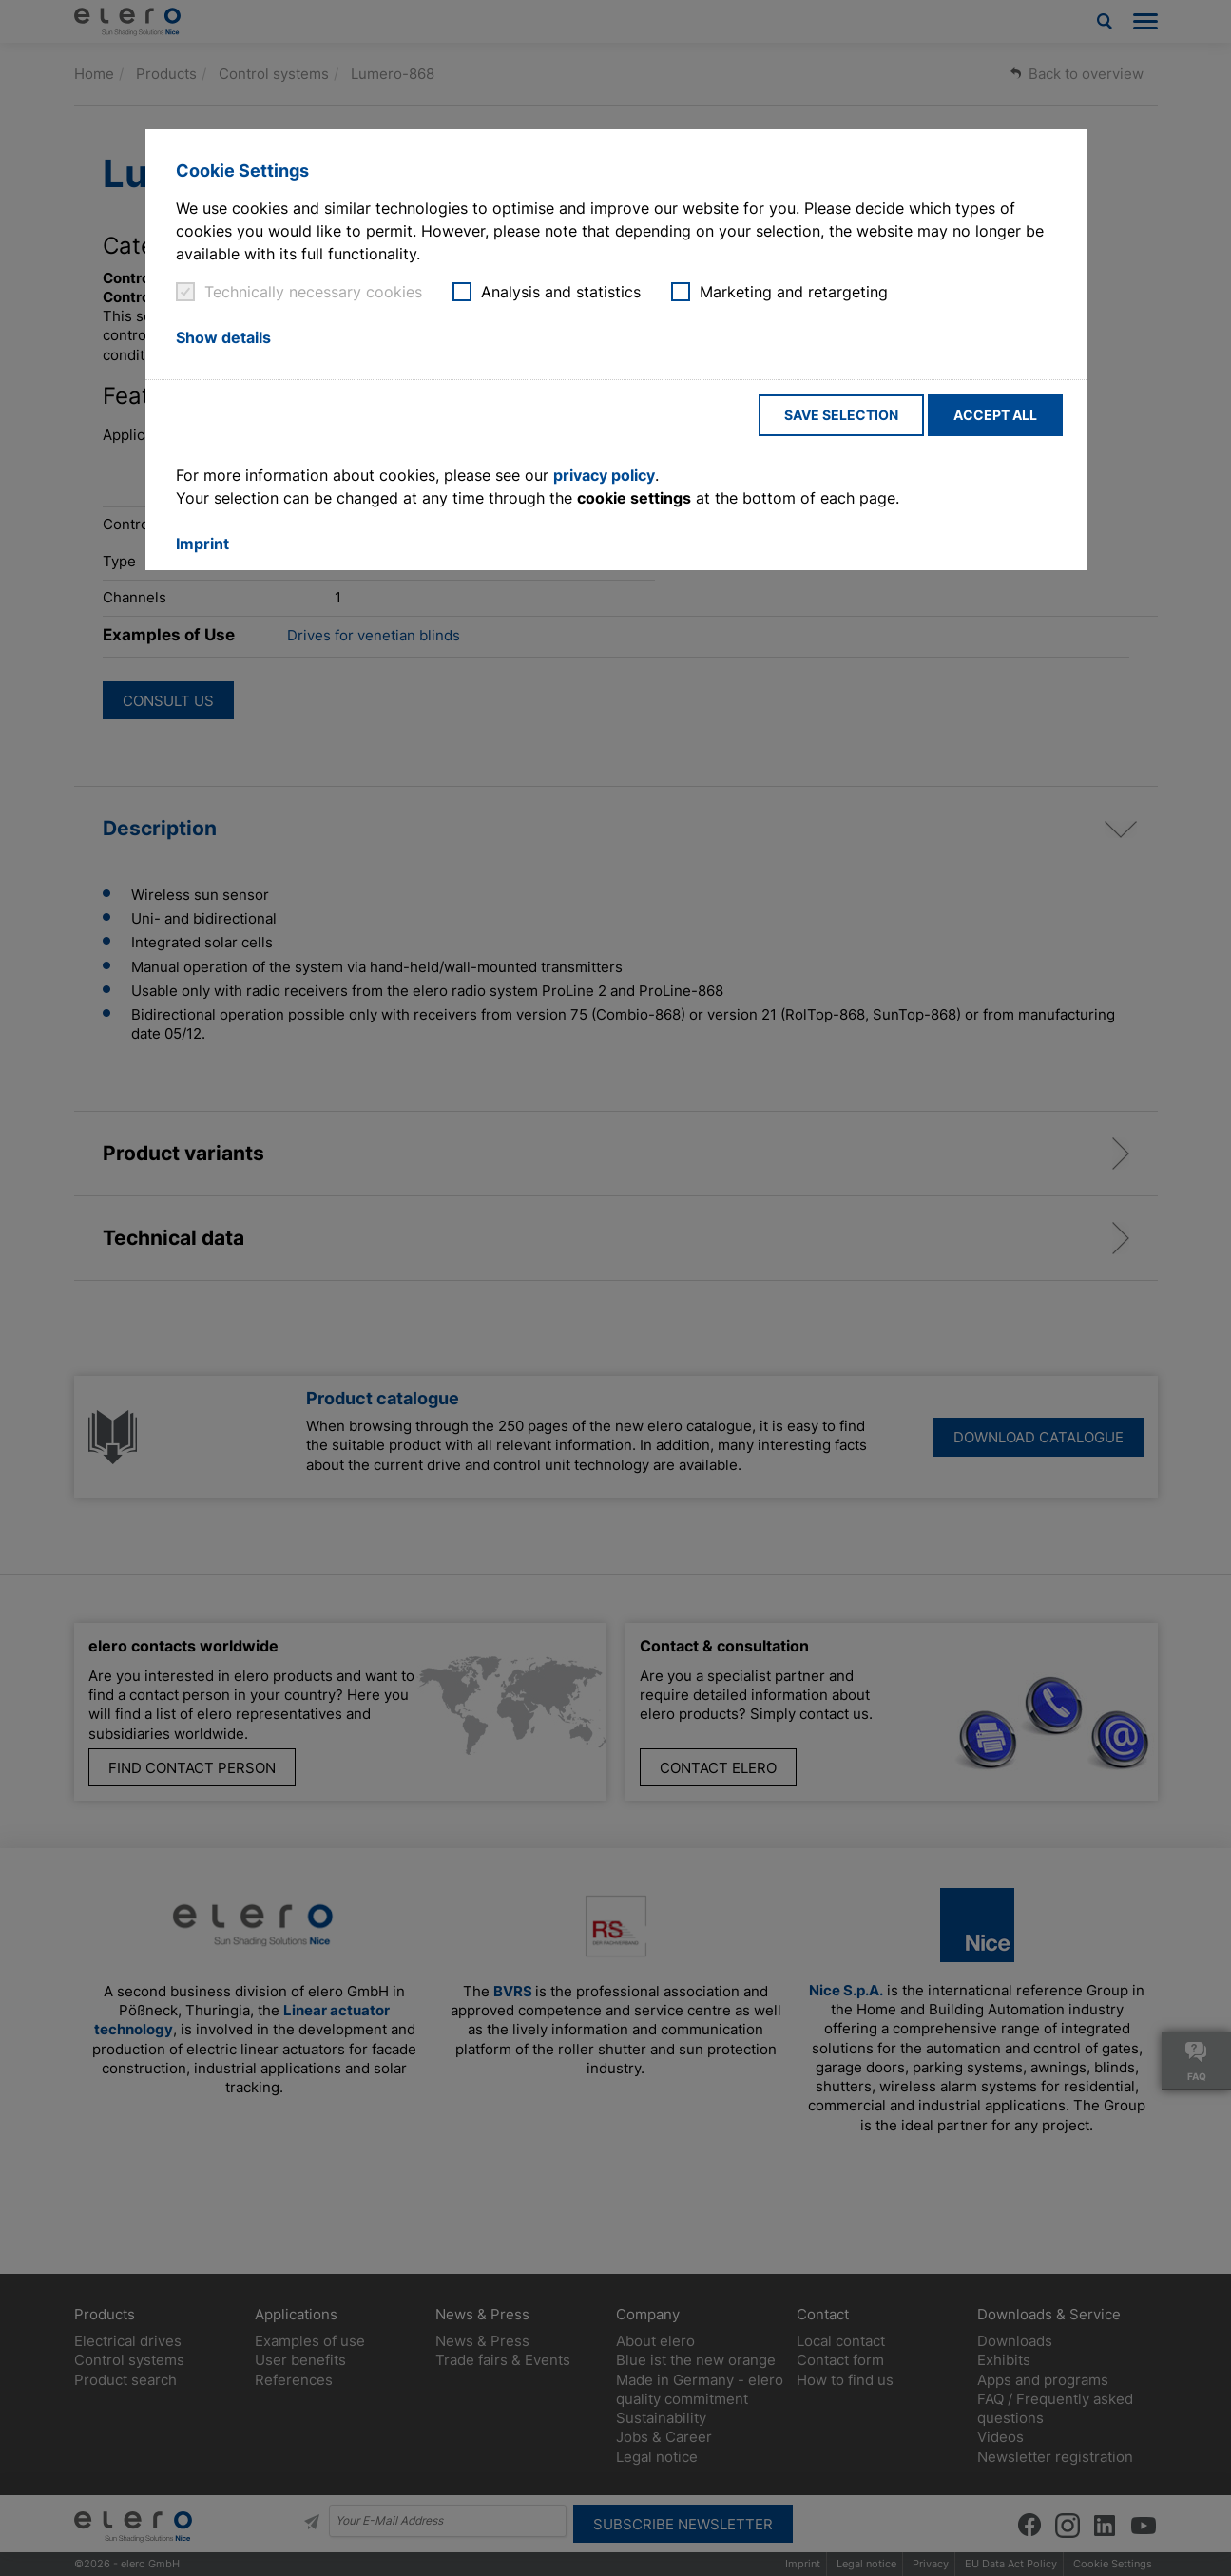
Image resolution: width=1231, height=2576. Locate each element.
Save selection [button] (841, 415)
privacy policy (604, 475)
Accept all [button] (995, 415)
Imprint (202, 543)
